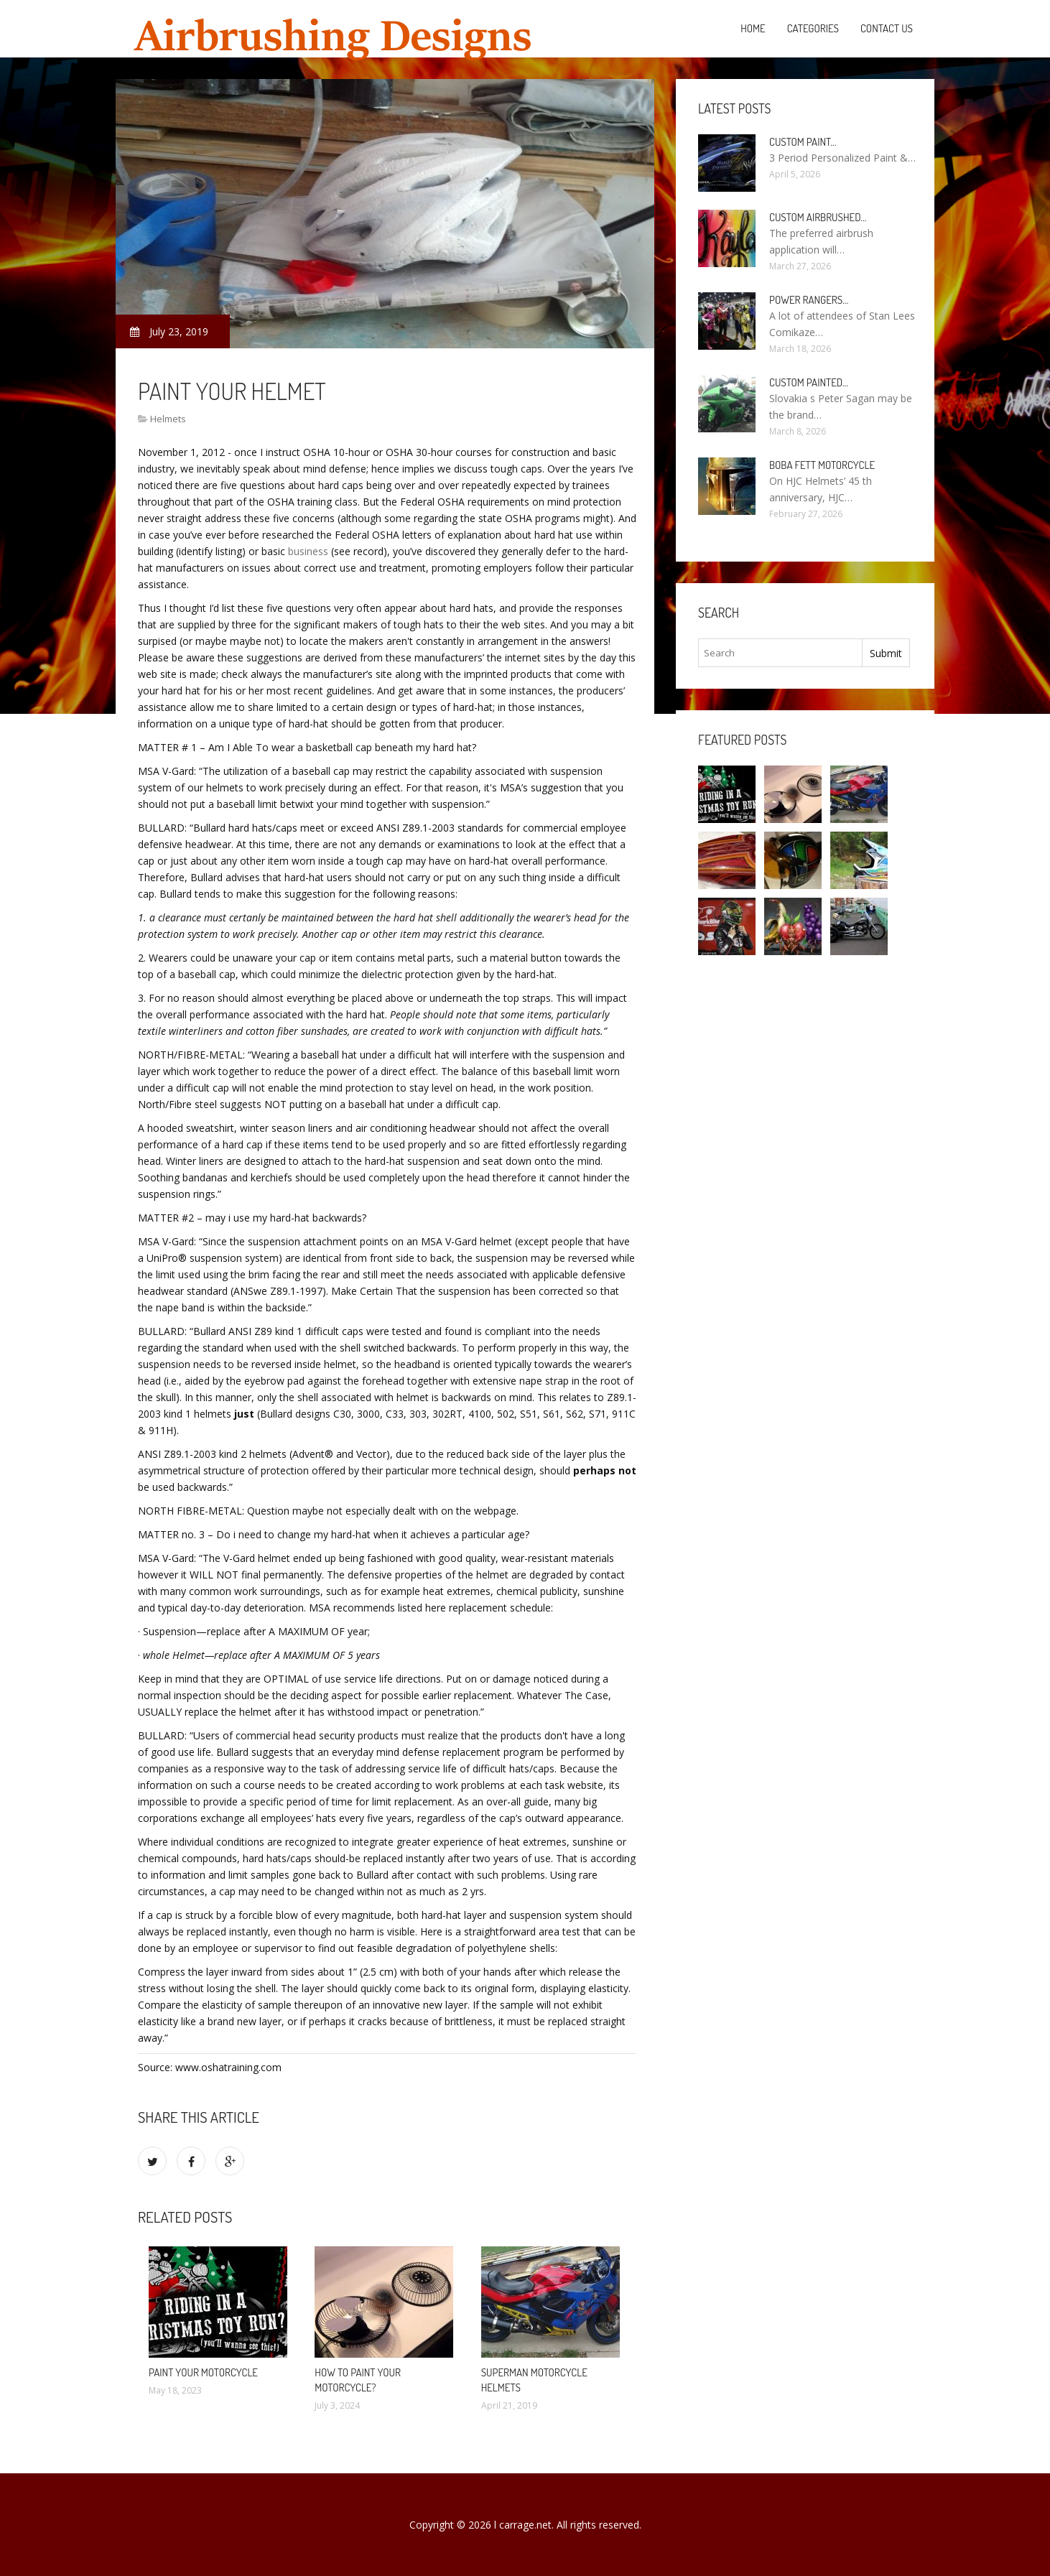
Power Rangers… (808, 300)
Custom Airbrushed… (817, 217)
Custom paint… (803, 142)
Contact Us (886, 28)
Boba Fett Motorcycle (822, 465)
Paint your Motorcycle (203, 2372)
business (308, 551)
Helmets (168, 418)
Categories (813, 28)
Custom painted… (808, 382)
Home (753, 28)
